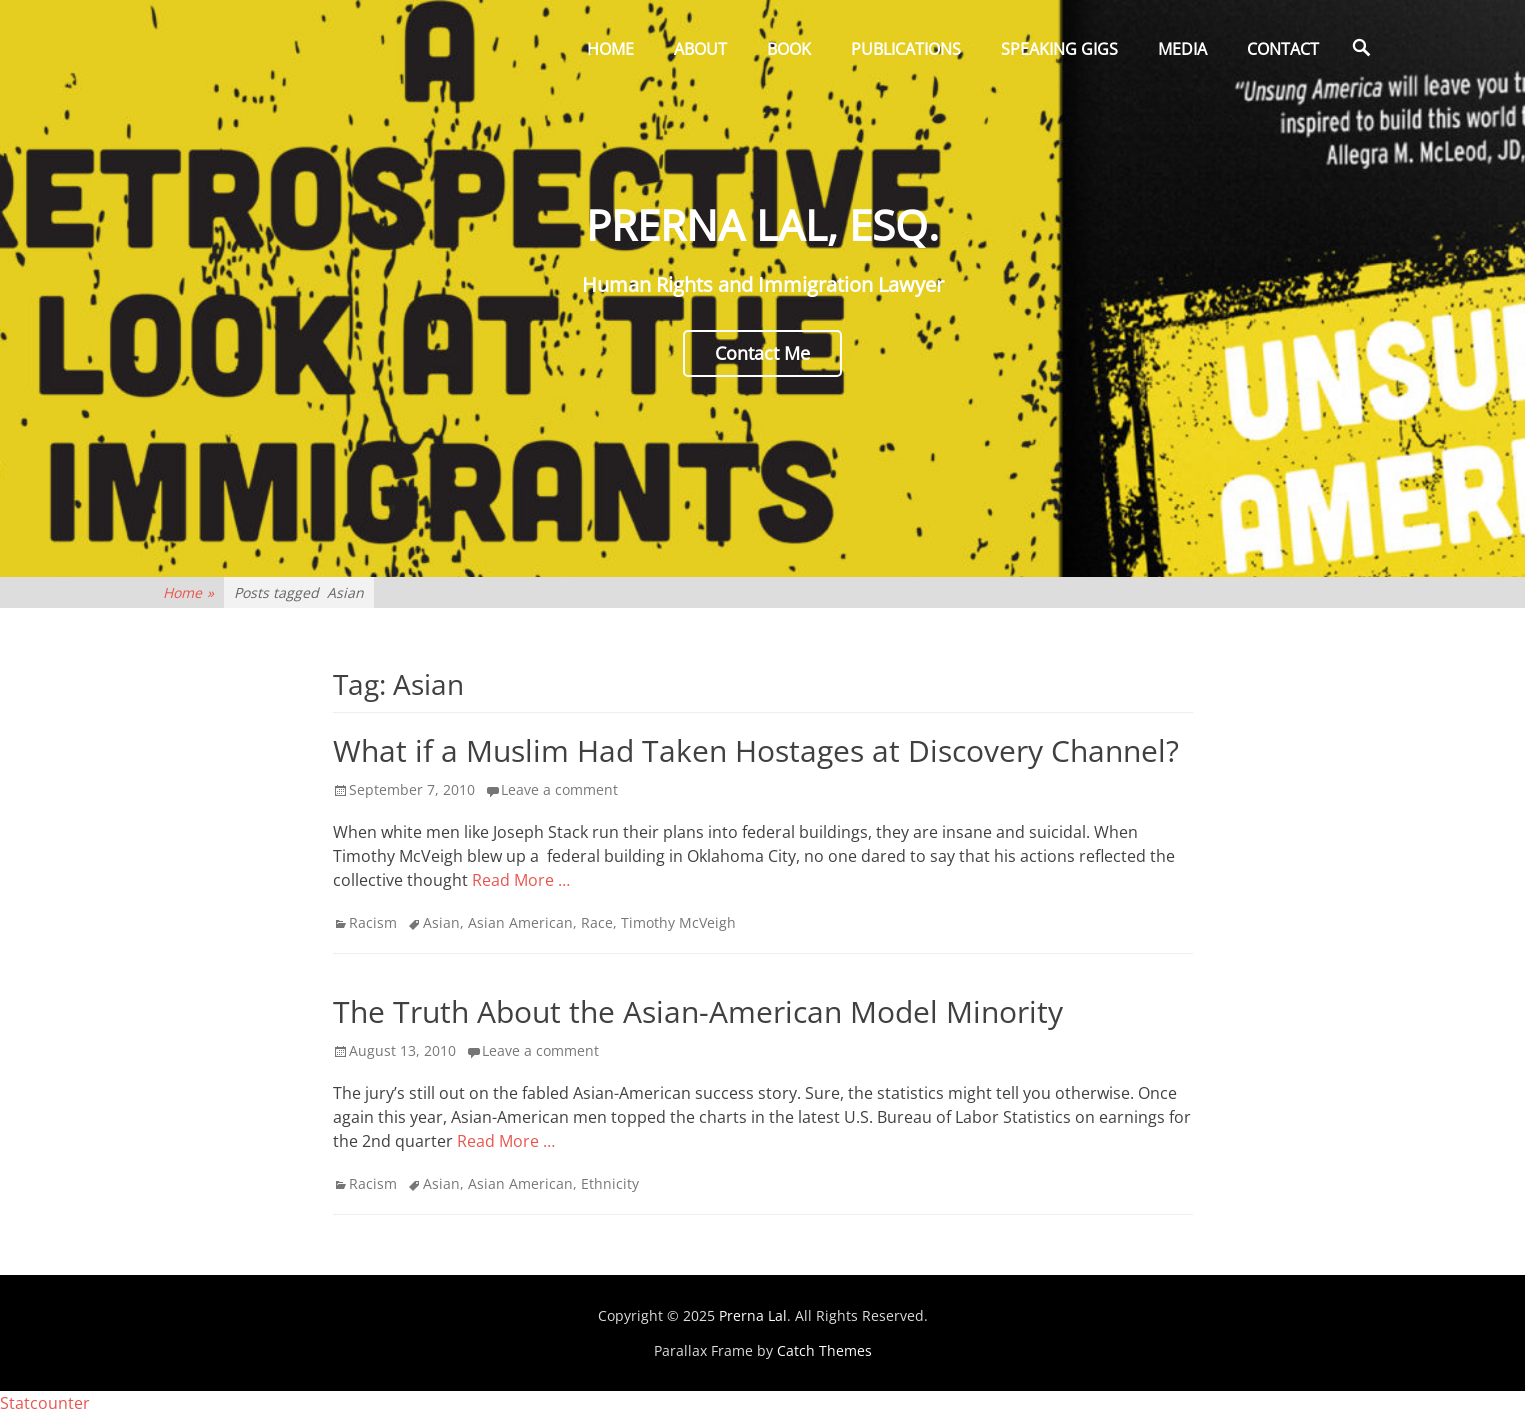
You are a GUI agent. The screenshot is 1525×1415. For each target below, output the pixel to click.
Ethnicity (610, 1183)
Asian (441, 922)
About (700, 49)
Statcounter (45, 1403)
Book (789, 49)
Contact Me (762, 353)
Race (597, 922)
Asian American (520, 922)
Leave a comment (559, 789)
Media (1182, 49)
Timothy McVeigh (678, 922)
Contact (1283, 49)
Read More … (521, 880)
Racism (373, 922)
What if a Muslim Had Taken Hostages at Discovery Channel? (756, 750)
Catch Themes (824, 1350)
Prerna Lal (753, 1315)
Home (610, 49)
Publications (906, 49)
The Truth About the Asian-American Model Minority (698, 1011)
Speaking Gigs (1059, 49)
